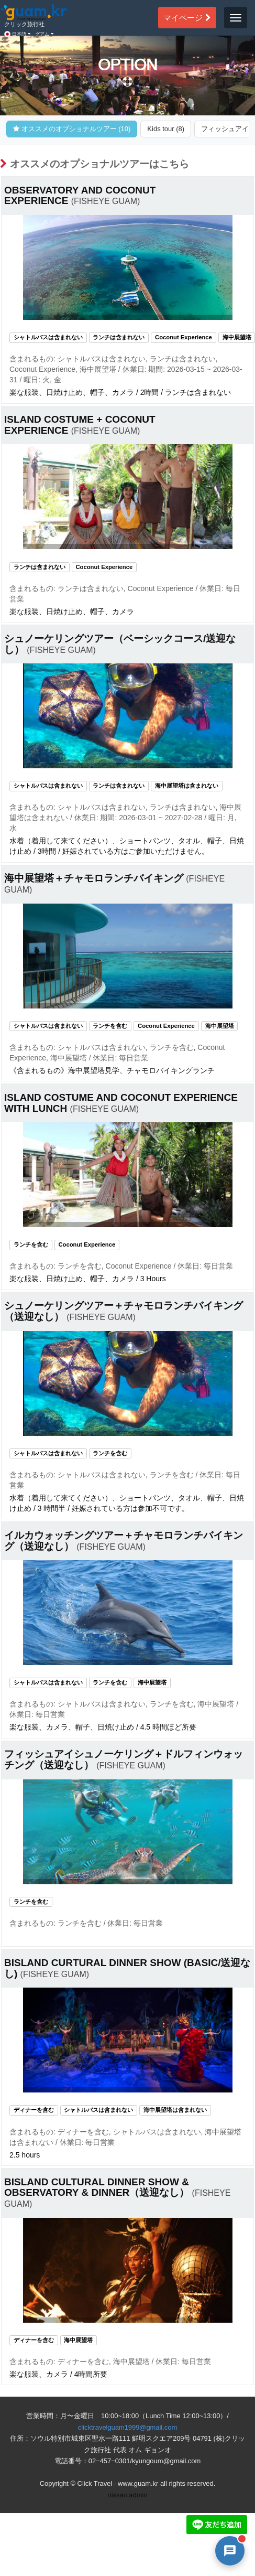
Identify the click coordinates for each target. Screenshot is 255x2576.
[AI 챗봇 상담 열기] (230, 2551)
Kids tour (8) (165, 129)
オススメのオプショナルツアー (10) (71, 129)
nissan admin (128, 2495)
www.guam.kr (138, 2483)
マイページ (187, 17)
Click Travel (95, 2483)
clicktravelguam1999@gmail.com (127, 2427)
